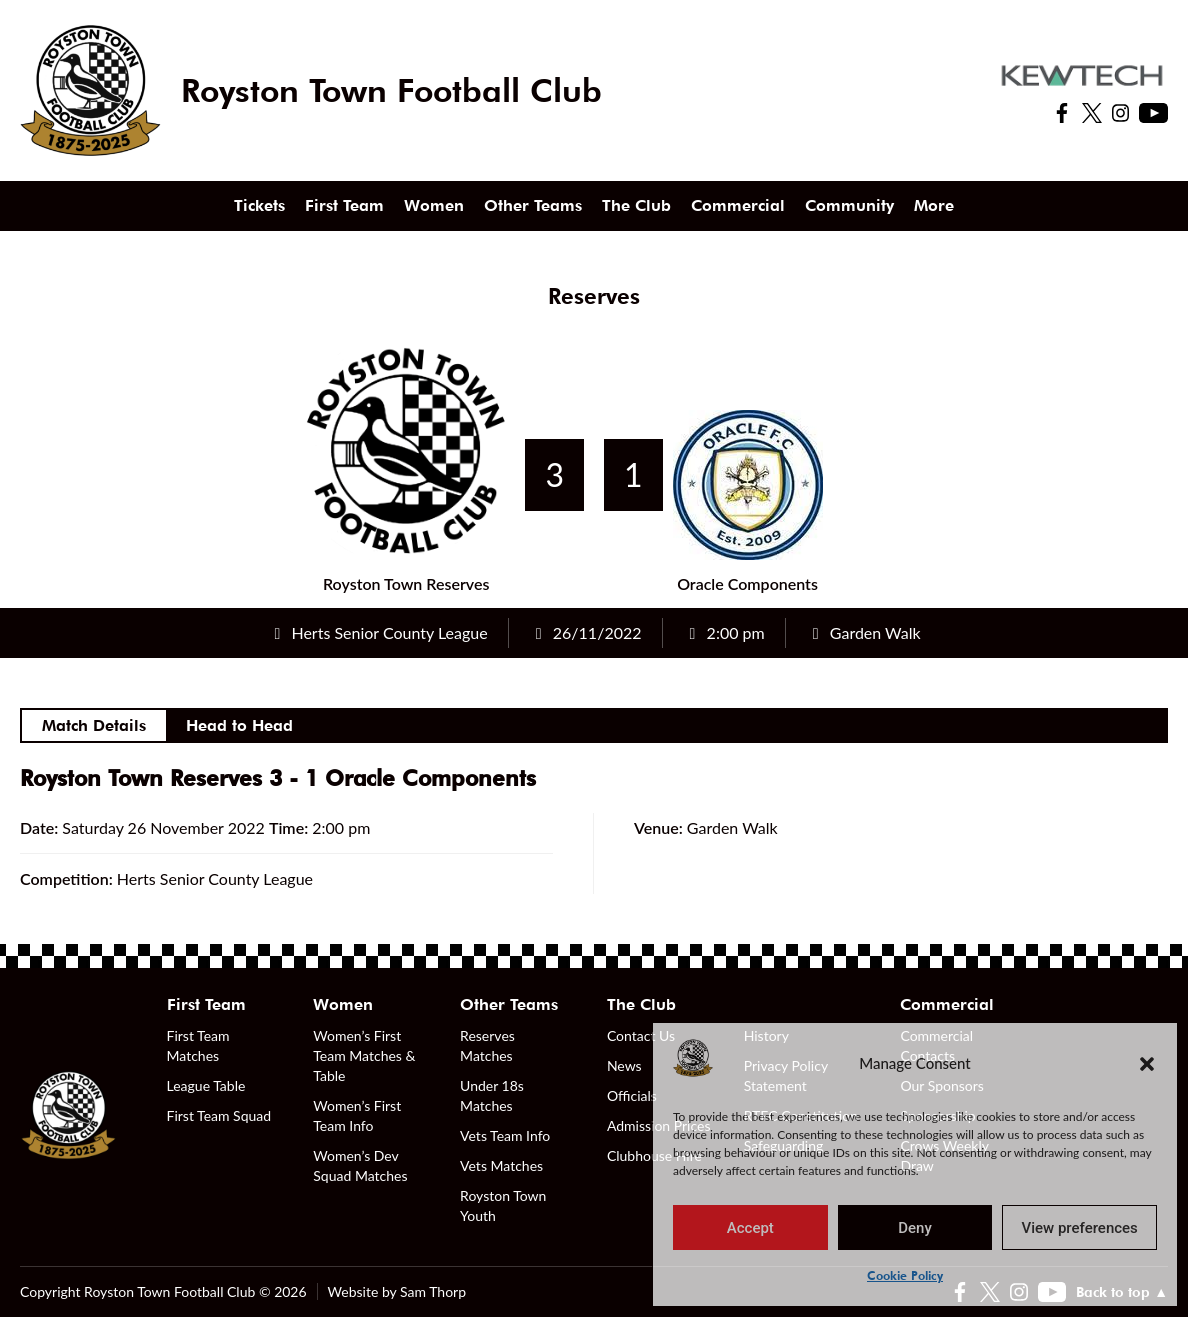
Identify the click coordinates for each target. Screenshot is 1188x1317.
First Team (344, 205)
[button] (1147, 1063)
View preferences (1080, 1228)
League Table (206, 1085)
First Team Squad (219, 1115)
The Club (636, 205)
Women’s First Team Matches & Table (364, 1055)
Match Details (94, 725)
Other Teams (533, 205)
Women (434, 205)
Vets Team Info (505, 1135)
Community (849, 205)
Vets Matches (501, 1165)
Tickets (259, 205)
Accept (750, 1228)
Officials (632, 1095)
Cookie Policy (905, 1275)
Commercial (738, 205)
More (934, 205)
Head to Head (239, 725)
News (624, 1065)
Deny (915, 1228)
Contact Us (641, 1035)
